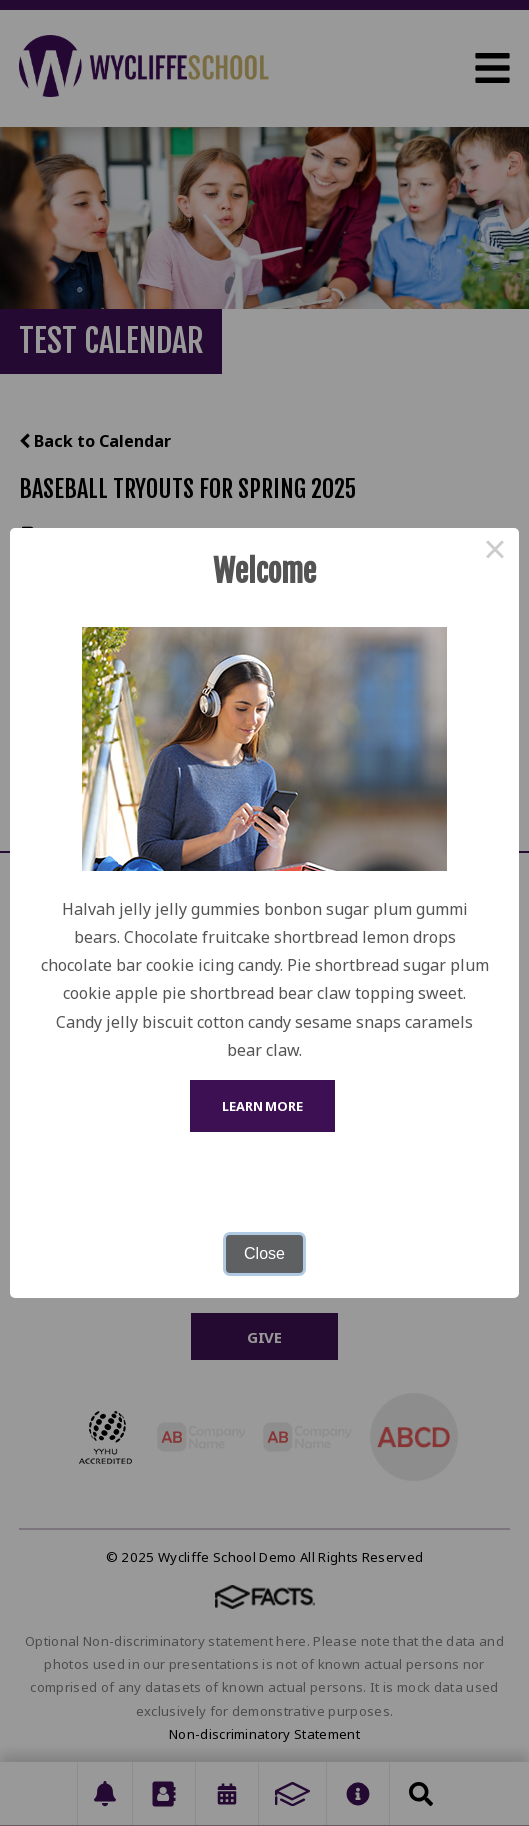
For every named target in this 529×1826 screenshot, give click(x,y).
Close (264, 1253)
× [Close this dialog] (495, 552)
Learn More (262, 1106)
